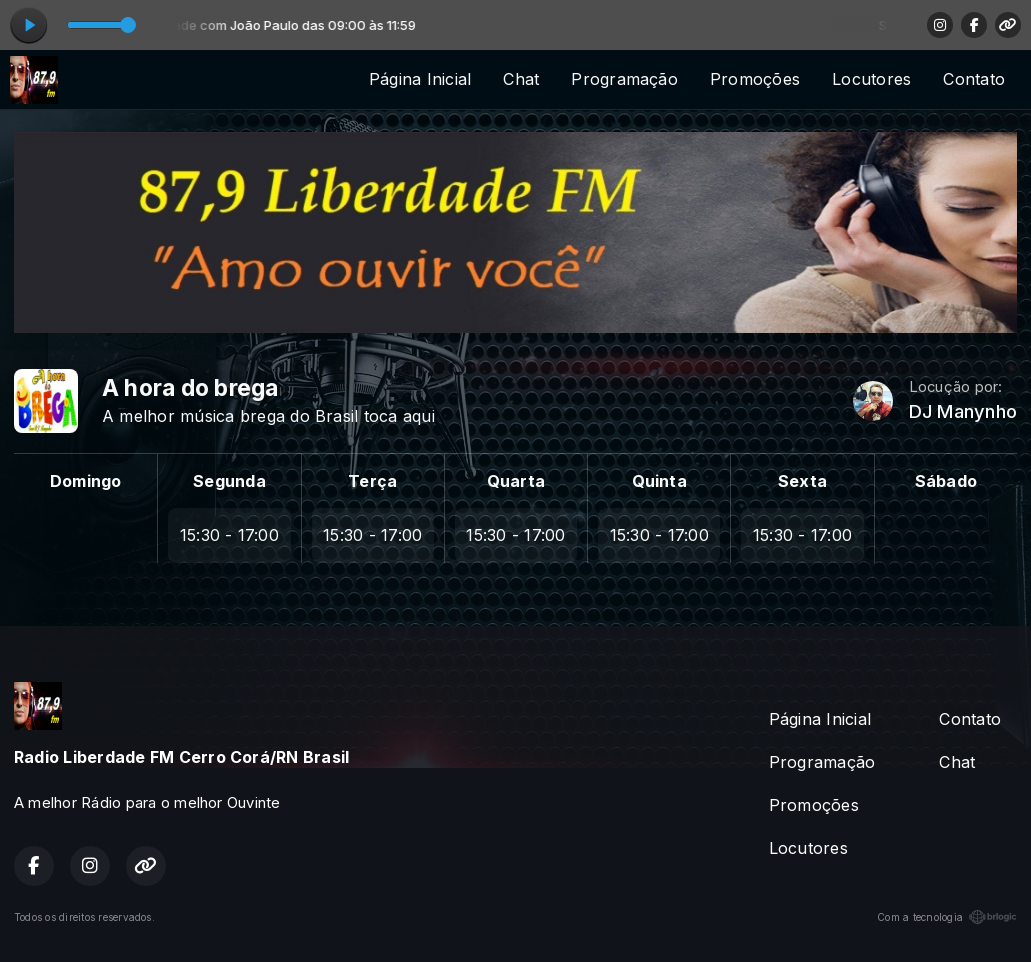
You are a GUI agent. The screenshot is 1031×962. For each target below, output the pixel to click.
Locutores (871, 79)
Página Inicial (420, 79)
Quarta (516, 481)
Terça (372, 481)
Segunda (229, 481)
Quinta (659, 481)
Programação (624, 79)
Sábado (946, 481)
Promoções (755, 79)
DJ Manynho (963, 411)
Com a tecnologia (947, 917)
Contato (974, 79)
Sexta (802, 481)
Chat (521, 79)
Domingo (86, 481)
